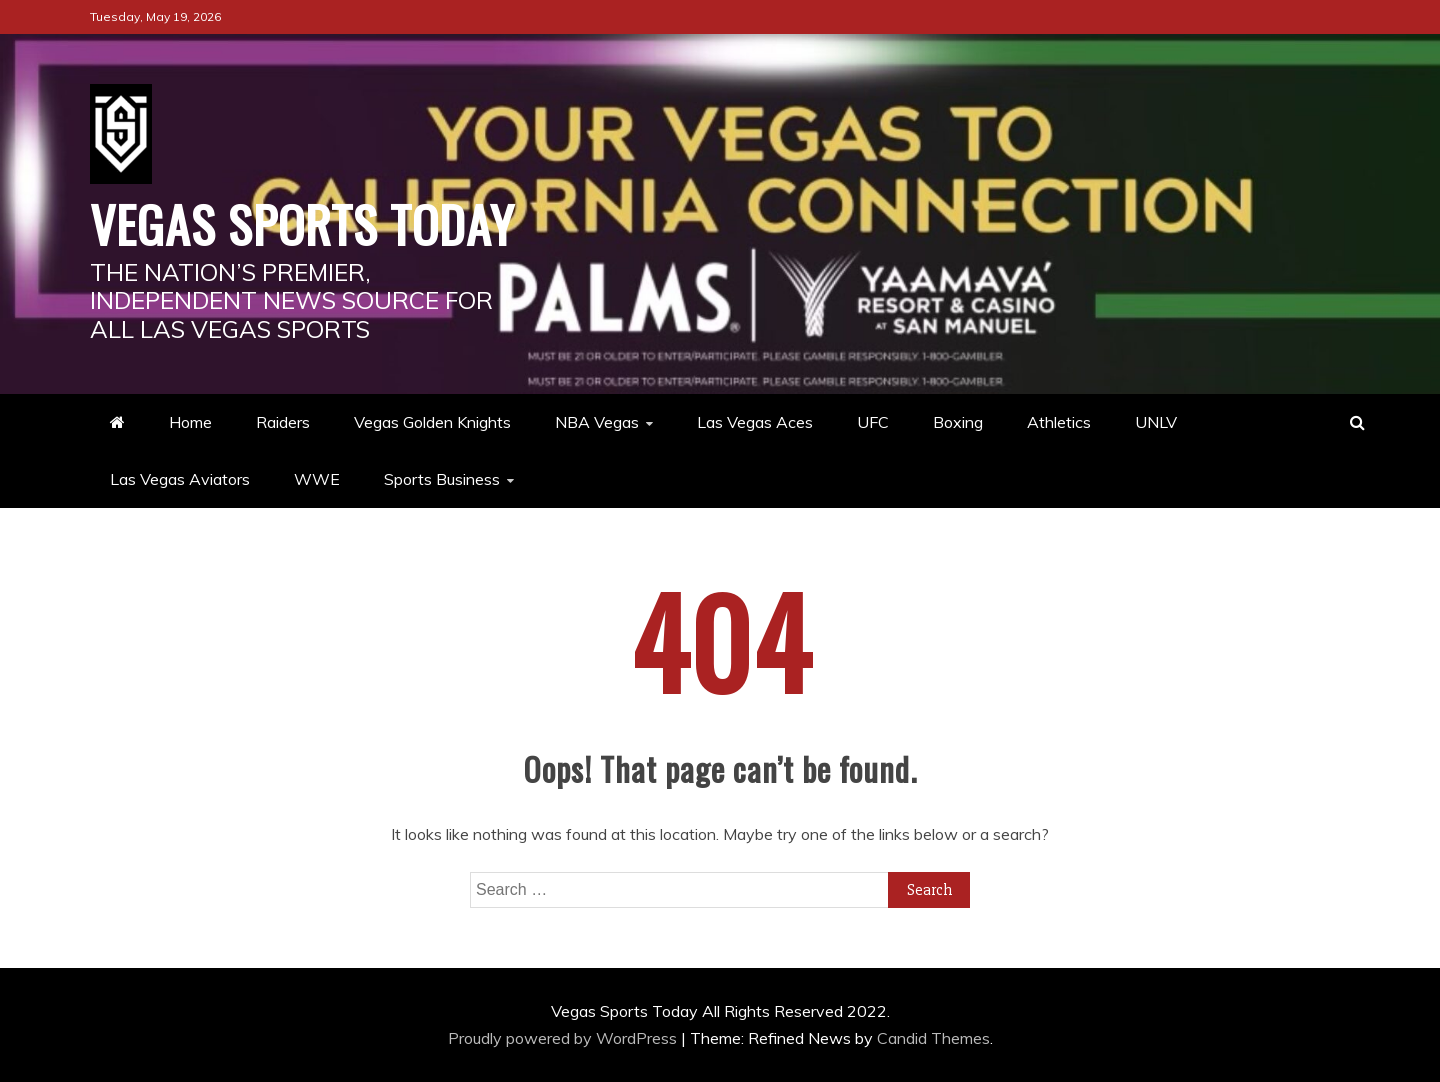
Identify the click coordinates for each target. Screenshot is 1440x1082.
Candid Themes (933, 1038)
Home (190, 422)
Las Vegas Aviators (180, 479)
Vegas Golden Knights (432, 422)
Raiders (283, 422)
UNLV (1156, 422)
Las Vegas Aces (755, 422)
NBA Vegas (597, 422)
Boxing (958, 422)
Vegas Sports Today (302, 223)
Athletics (1059, 422)
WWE (317, 479)
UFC (873, 422)
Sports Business (442, 479)
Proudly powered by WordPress (564, 1038)
